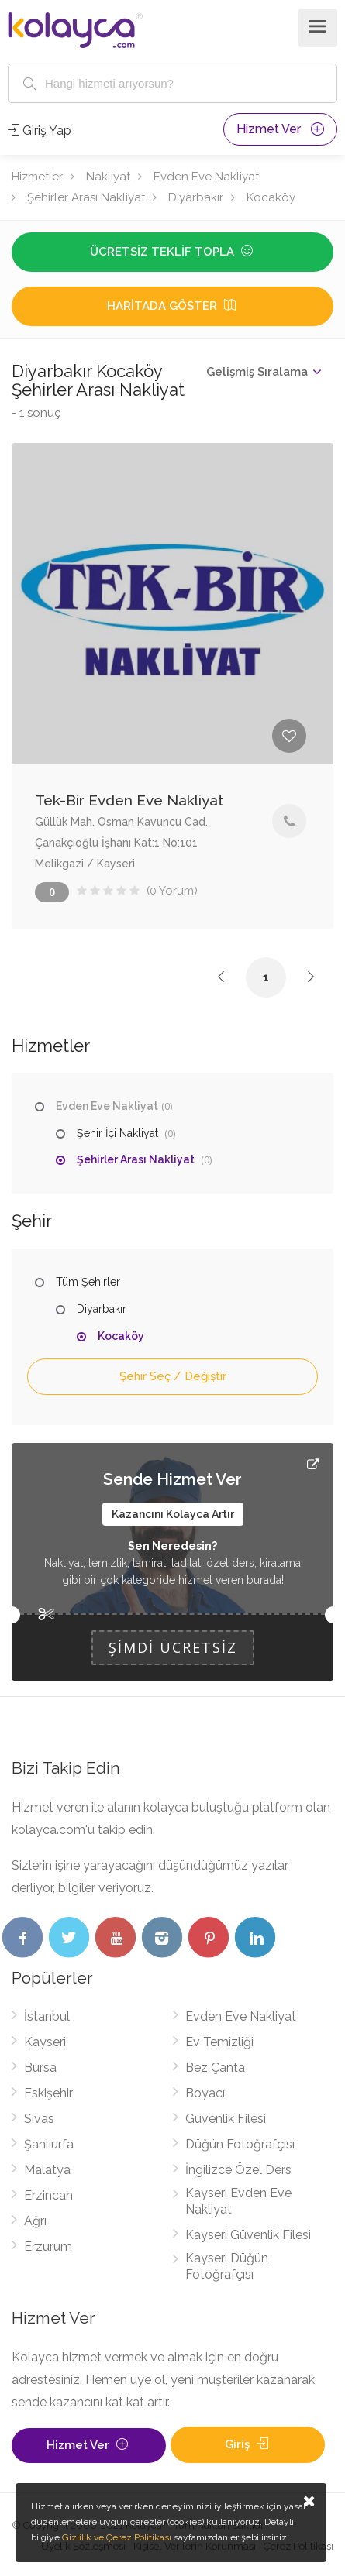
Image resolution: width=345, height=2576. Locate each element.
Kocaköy (271, 197)
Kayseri (45, 2042)
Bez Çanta (215, 2067)
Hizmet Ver (280, 129)
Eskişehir (48, 2093)
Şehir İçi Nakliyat (117, 1133)
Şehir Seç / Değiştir (172, 1376)
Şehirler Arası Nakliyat (86, 197)
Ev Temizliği (219, 2042)
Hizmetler (37, 177)
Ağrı (35, 2221)
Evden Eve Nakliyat (206, 177)
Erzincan (48, 2195)
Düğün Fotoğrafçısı (240, 2144)
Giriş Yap (39, 130)
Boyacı (205, 2093)
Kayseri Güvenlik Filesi (248, 2234)
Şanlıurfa (49, 2144)
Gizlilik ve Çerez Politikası (116, 2537)
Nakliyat (108, 177)
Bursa (40, 2067)
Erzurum (48, 2246)
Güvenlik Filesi (225, 2118)
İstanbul (47, 2016)
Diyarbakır (195, 197)
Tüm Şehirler (88, 1282)
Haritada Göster (173, 306)
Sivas (39, 2118)
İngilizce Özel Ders (238, 2169)
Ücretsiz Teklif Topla (173, 252)
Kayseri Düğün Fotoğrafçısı (226, 2266)
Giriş (248, 2444)
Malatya (47, 2169)
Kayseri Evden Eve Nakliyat (238, 2201)
